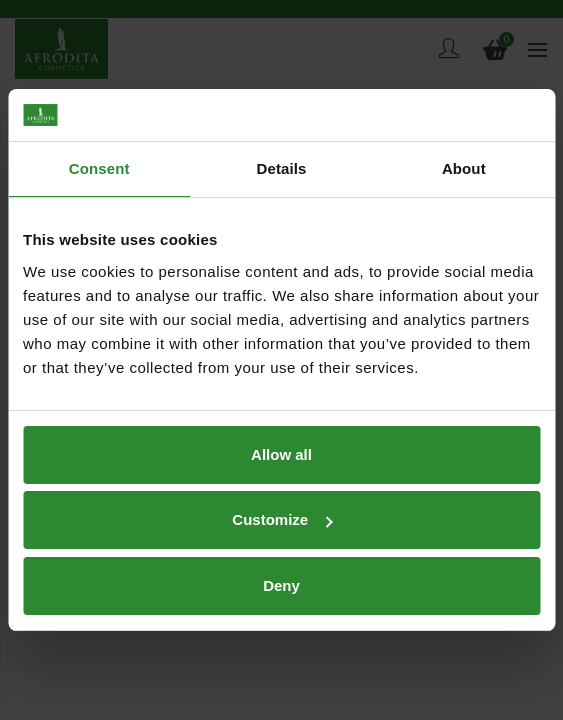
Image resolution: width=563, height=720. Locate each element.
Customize (282, 519)
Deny (281, 585)
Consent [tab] (99, 168)
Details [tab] (282, 168)
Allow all (281, 454)
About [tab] (464, 168)
